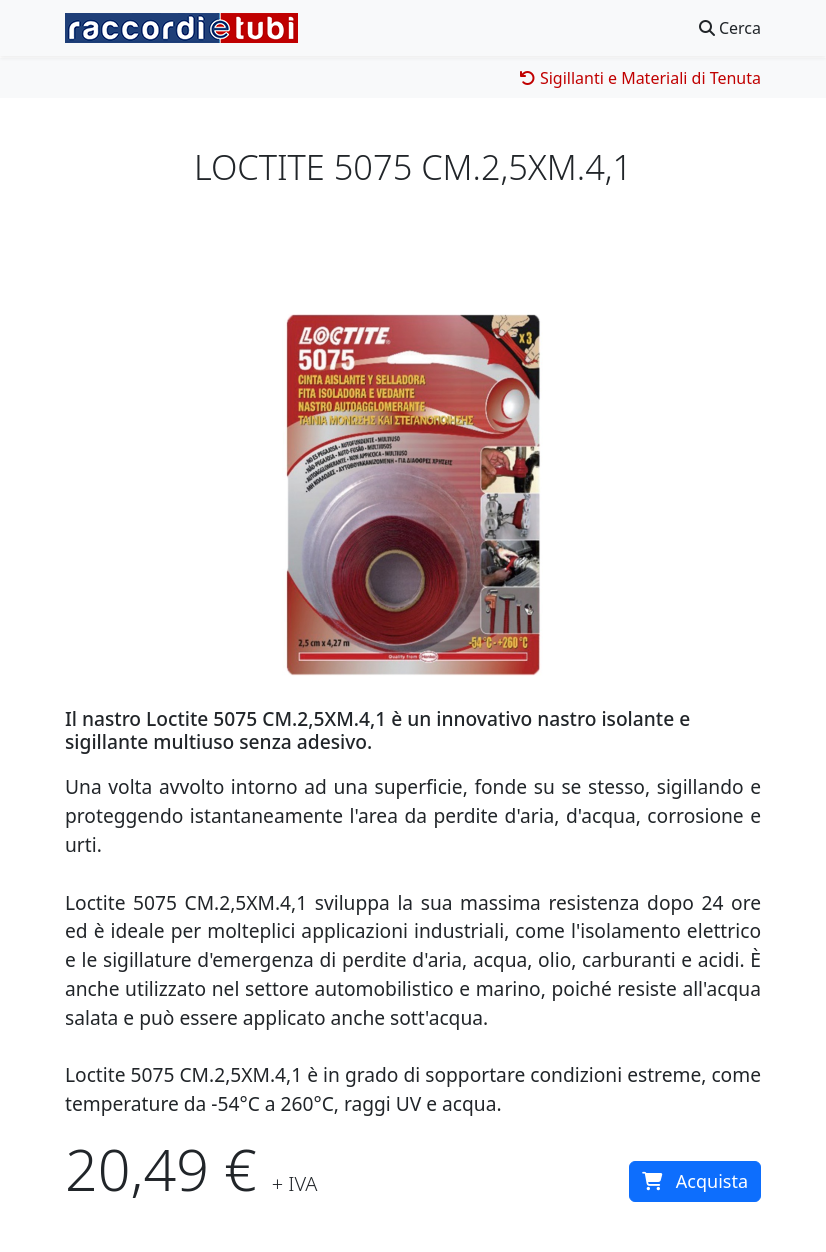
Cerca (730, 28)
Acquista (695, 1181)
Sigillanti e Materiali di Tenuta (640, 78)
